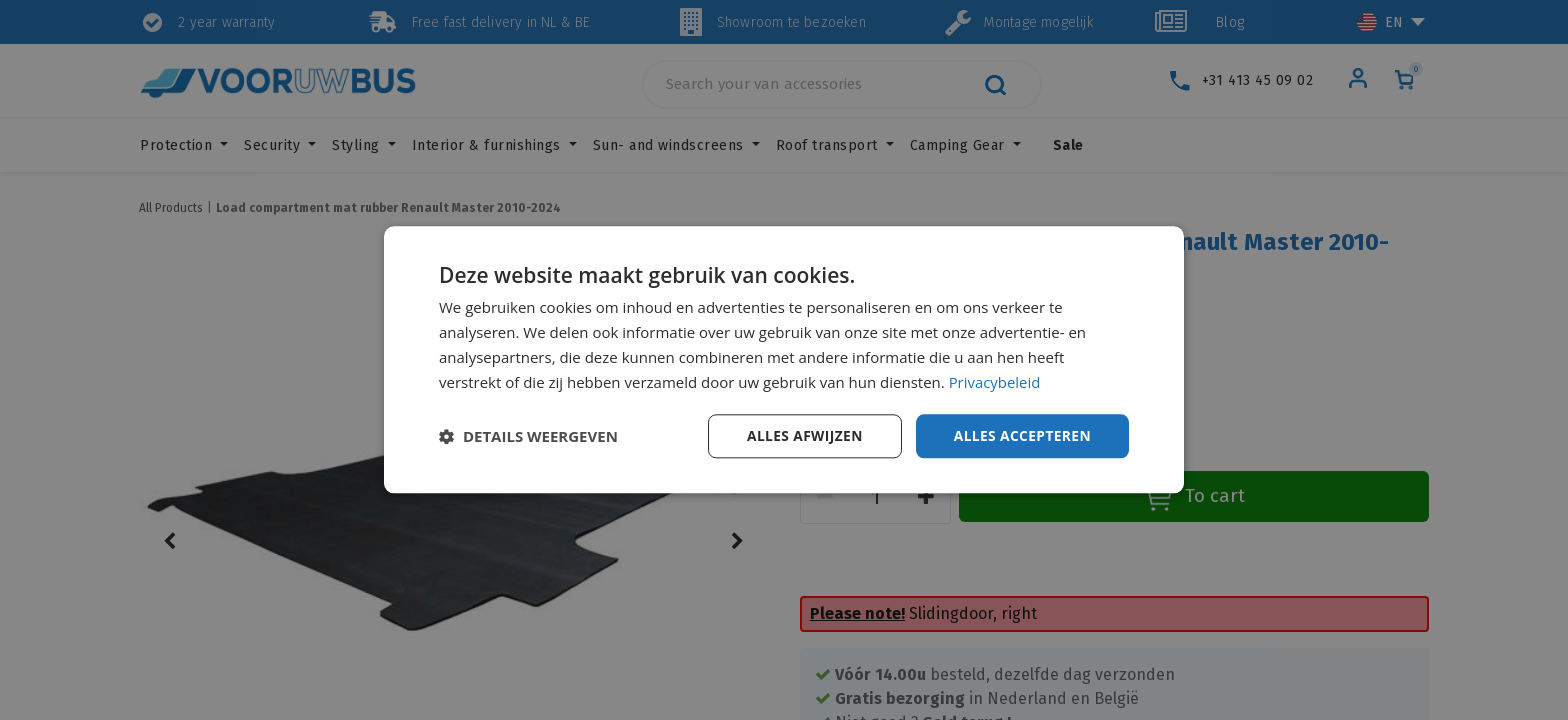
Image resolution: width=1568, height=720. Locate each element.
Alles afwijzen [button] (802, 435)
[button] (528, 437)
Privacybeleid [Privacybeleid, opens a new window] (995, 382)
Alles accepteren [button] (1021, 435)
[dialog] (784, 360)
